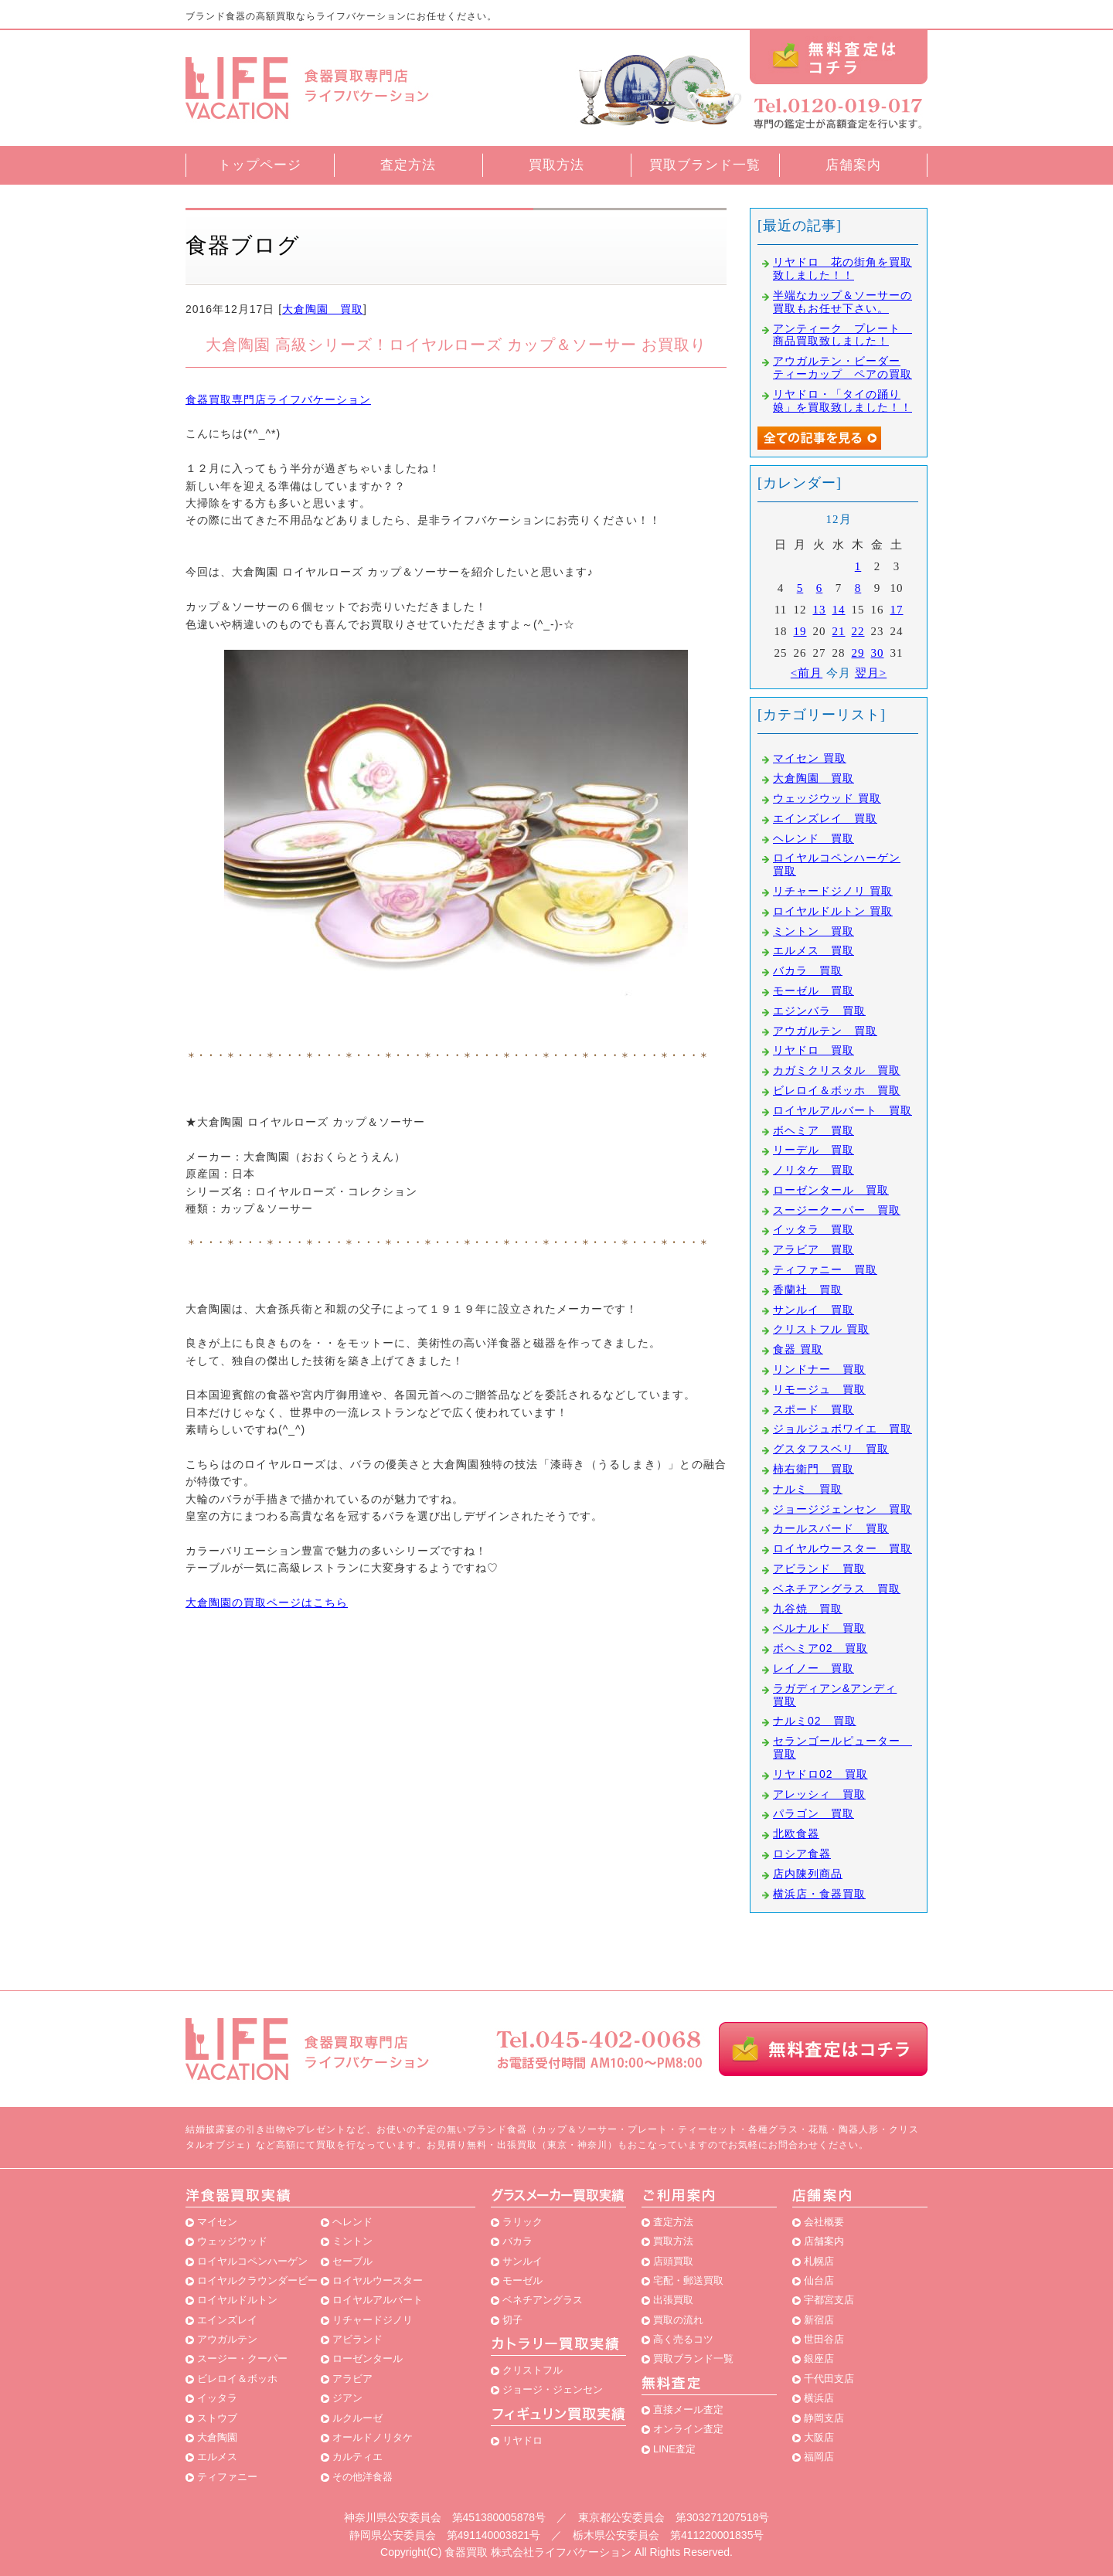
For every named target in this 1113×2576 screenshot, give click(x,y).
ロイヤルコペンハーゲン (252, 2261)
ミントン (352, 2241)
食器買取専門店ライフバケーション (278, 399)
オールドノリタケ (372, 2437)
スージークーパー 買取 (836, 1210)
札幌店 (819, 2261)
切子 (512, 2320)
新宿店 (819, 2320)
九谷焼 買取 (807, 1608)
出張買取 (673, 2300)
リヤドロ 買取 (813, 1050)
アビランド (357, 2339)
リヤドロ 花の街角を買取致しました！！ (842, 268)
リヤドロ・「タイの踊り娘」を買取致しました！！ (842, 400)
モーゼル (522, 2280)
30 (877, 653)
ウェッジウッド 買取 (827, 798)
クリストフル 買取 (821, 1329)
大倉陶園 (217, 2437)
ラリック (522, 2222)
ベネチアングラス (542, 2300)
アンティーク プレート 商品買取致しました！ (842, 335)
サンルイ (522, 2261)
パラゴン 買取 (813, 1813)
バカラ (517, 2241)
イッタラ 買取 (813, 1229)
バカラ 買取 (807, 970)
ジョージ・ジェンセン (552, 2389)
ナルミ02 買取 (814, 1721)
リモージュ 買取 (819, 1389)
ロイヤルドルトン (237, 2300)
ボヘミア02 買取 (820, 1648)
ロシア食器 (802, 1853)
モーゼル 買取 (813, 990)
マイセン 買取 (809, 758)
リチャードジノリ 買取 (833, 891)
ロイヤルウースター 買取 (842, 1548)
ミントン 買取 (813, 931)
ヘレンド (352, 2222)
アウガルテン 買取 (825, 1031)
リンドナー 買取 (819, 1369)
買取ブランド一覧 (705, 165)
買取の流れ (678, 2320)
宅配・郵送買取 (688, 2280)
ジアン (347, 2398)
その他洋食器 (362, 2477)
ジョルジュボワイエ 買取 (842, 1428)
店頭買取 (673, 2261)
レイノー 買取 (813, 1668)
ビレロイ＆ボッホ (237, 2378)
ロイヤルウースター (377, 2280)
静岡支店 (824, 2418)
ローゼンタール (367, 2358)
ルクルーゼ (357, 2418)
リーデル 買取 (813, 1150)
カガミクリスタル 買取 (836, 1070)
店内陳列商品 (807, 1873)
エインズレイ (227, 2320)
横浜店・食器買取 (819, 1894)
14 (839, 609)
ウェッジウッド (232, 2241)
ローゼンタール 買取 (831, 1190)
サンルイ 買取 (813, 1309)
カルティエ (357, 2456)
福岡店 (819, 2456)
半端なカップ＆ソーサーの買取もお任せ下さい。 (842, 301)
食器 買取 (798, 1349)
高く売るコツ (683, 2339)
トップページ (259, 165)
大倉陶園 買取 (322, 309)
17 (897, 609)
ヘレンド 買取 (813, 838)
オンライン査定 (688, 2429)
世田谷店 (824, 2339)
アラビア (352, 2378)
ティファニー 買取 (825, 1269)
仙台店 (819, 2280)
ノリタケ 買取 (813, 1170)
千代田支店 (829, 2378)
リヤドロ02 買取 (820, 1774)
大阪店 (819, 2437)
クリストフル (532, 2370)
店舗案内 (853, 165)
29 (858, 653)
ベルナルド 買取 (819, 1628)
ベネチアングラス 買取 (836, 1588)
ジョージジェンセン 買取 (842, 1509)
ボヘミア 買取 (813, 1130)
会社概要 (824, 2222)
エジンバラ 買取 (819, 1010)
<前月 (806, 673)
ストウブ (217, 2418)
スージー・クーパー (242, 2358)
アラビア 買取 (813, 1249)
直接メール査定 (688, 2409)
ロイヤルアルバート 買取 (842, 1110)
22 (858, 631)
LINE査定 (674, 2449)
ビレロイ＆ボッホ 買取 (836, 1090)
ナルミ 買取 (807, 1489)
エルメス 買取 (813, 950)
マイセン (217, 2222)
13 (819, 609)
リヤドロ (522, 2440)
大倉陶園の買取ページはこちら (267, 1602)
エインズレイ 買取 (825, 818)
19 (800, 631)
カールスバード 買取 (831, 1528)
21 (839, 631)
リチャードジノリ (372, 2320)
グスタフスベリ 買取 (831, 1449)
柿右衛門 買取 (813, 1469)
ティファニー (227, 2477)
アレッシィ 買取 (819, 1794)
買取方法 (556, 165)
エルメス (217, 2456)
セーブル (352, 2261)
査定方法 (408, 165)
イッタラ (217, 2398)
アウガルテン (227, 2339)
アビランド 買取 (819, 1568)
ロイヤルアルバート (377, 2300)
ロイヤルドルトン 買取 (833, 911)
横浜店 (819, 2398)
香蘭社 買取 (807, 1289)
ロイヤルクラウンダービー (257, 2280)
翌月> (871, 673)
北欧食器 (796, 1833)
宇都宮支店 (829, 2300)
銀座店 (819, 2358)
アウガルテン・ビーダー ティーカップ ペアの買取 (842, 367)
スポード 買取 (813, 1409)
